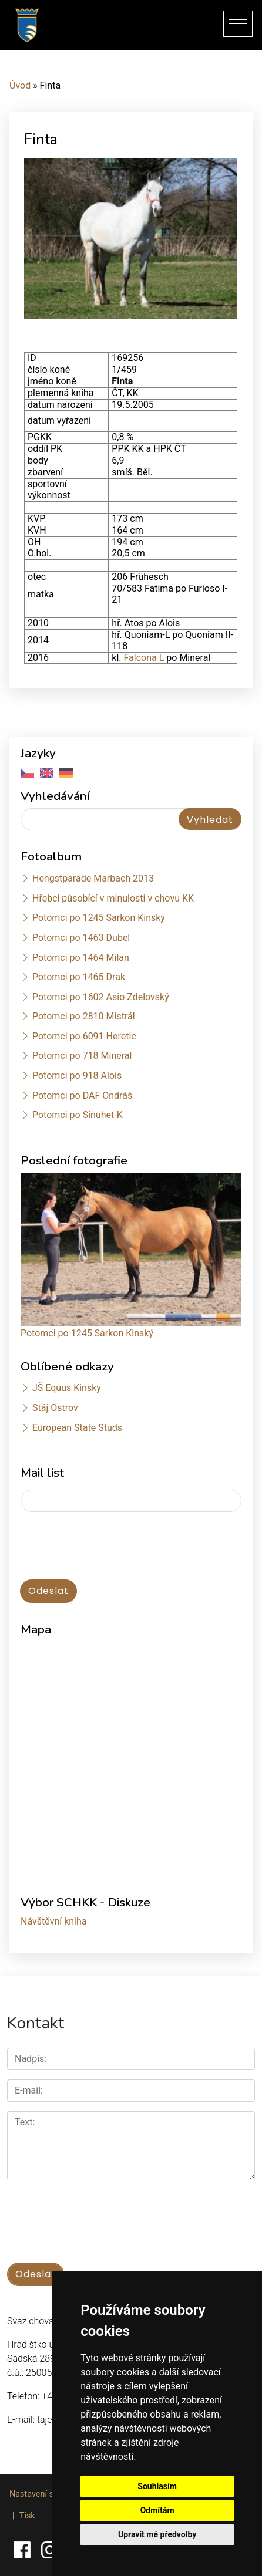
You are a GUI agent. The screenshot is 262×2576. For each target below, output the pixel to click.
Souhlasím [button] (157, 2486)
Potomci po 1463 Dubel (81, 937)
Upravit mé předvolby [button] (157, 2534)
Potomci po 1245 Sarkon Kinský (98, 917)
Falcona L (143, 657)
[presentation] (83, 1540)
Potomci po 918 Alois (77, 1075)
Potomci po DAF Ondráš (82, 1095)
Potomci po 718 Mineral (82, 1055)
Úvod (20, 85)
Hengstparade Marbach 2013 (93, 878)
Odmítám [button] (157, 2510)
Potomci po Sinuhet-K (77, 1114)
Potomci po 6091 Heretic (84, 1036)
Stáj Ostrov (55, 1407)
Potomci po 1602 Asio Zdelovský (100, 996)
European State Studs (77, 1427)
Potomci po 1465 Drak (78, 977)
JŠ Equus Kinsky (66, 1387)
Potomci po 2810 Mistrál (83, 1016)
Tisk (27, 2516)
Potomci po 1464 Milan (80, 957)
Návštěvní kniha (54, 1921)
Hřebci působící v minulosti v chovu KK (113, 898)
